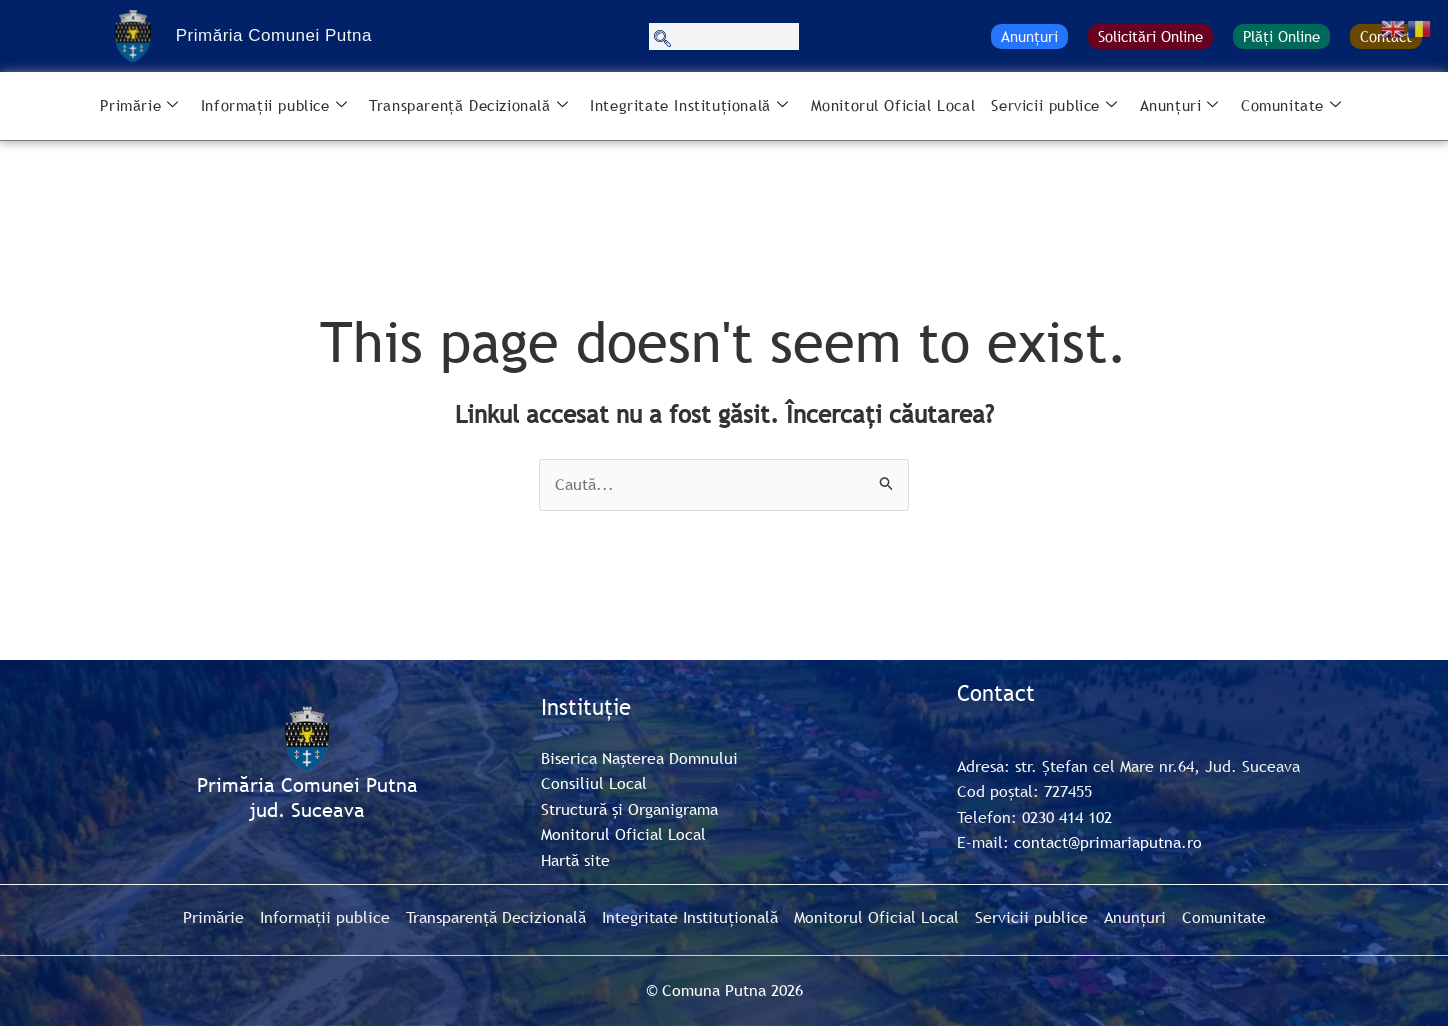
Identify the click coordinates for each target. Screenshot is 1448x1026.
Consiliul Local (594, 783)
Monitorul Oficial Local (893, 105)
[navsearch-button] (724, 36)
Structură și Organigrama (629, 809)
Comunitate (1291, 106)
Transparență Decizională (468, 106)
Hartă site (575, 860)
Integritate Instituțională (689, 106)
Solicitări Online (1150, 36)
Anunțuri (1029, 36)
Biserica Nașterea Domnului (639, 758)
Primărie (139, 106)
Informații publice (274, 106)
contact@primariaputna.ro (1108, 842)
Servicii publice (1054, 106)
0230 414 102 (1067, 817)
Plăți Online (1281, 36)
